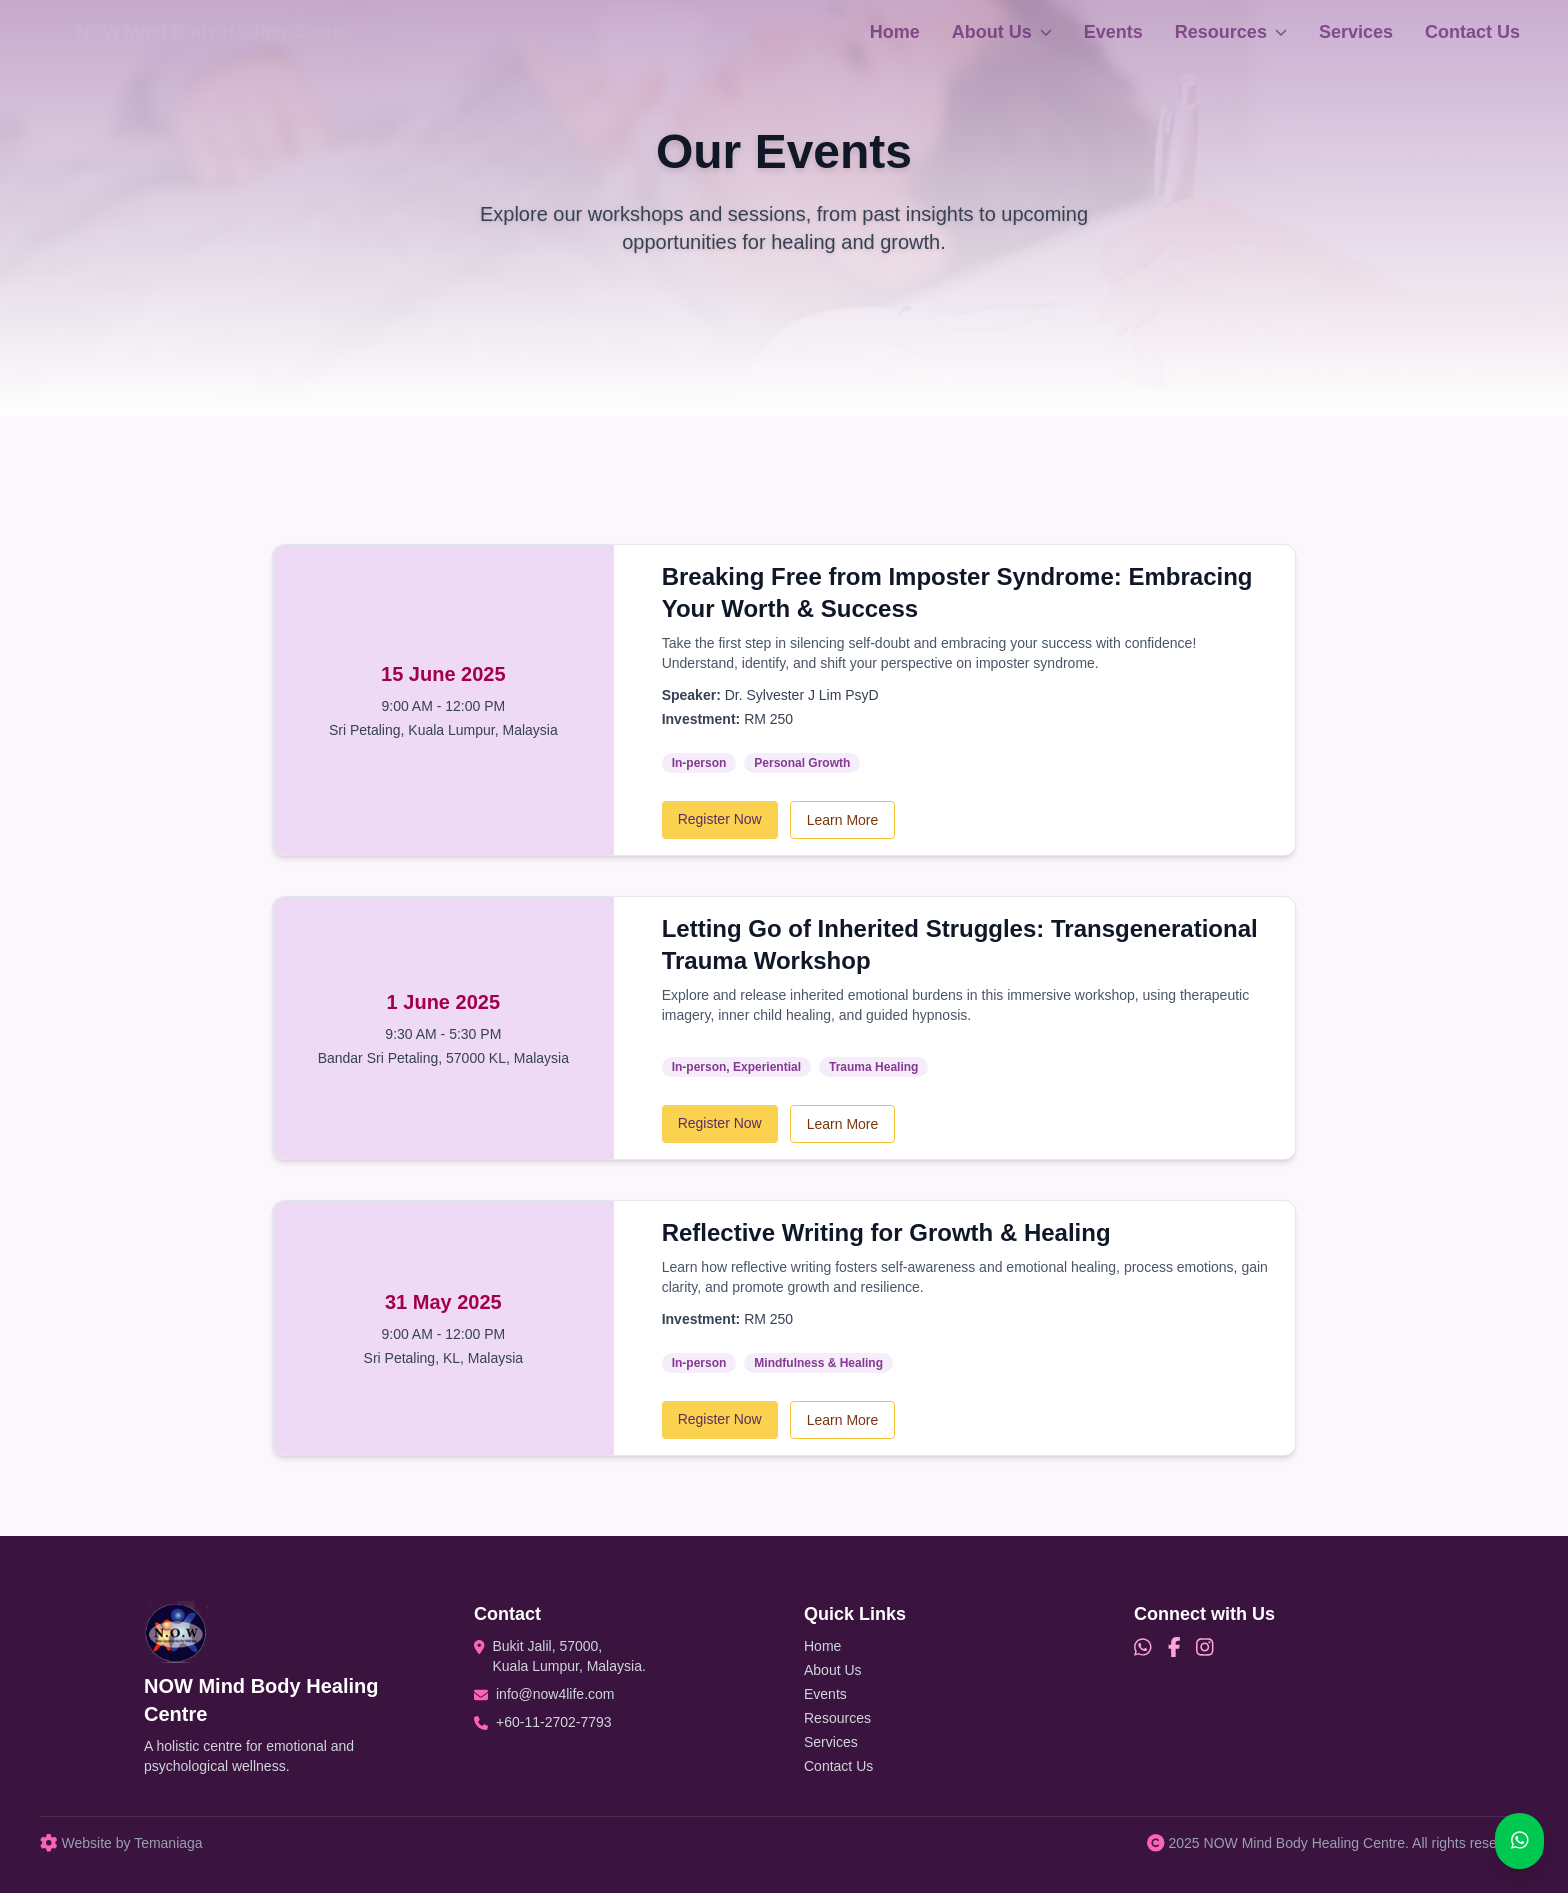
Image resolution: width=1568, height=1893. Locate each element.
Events (1113, 32)
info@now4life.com (555, 1694)
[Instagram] (1205, 1648)
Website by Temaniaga (121, 1843)
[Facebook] (1174, 1648)
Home (895, 32)
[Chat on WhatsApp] (1520, 1841)
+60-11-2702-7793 (554, 1722)
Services (1356, 32)
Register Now (720, 819)
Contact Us (1472, 32)
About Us (1002, 32)
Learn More (843, 820)
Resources (1231, 32)
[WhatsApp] (1143, 1648)
